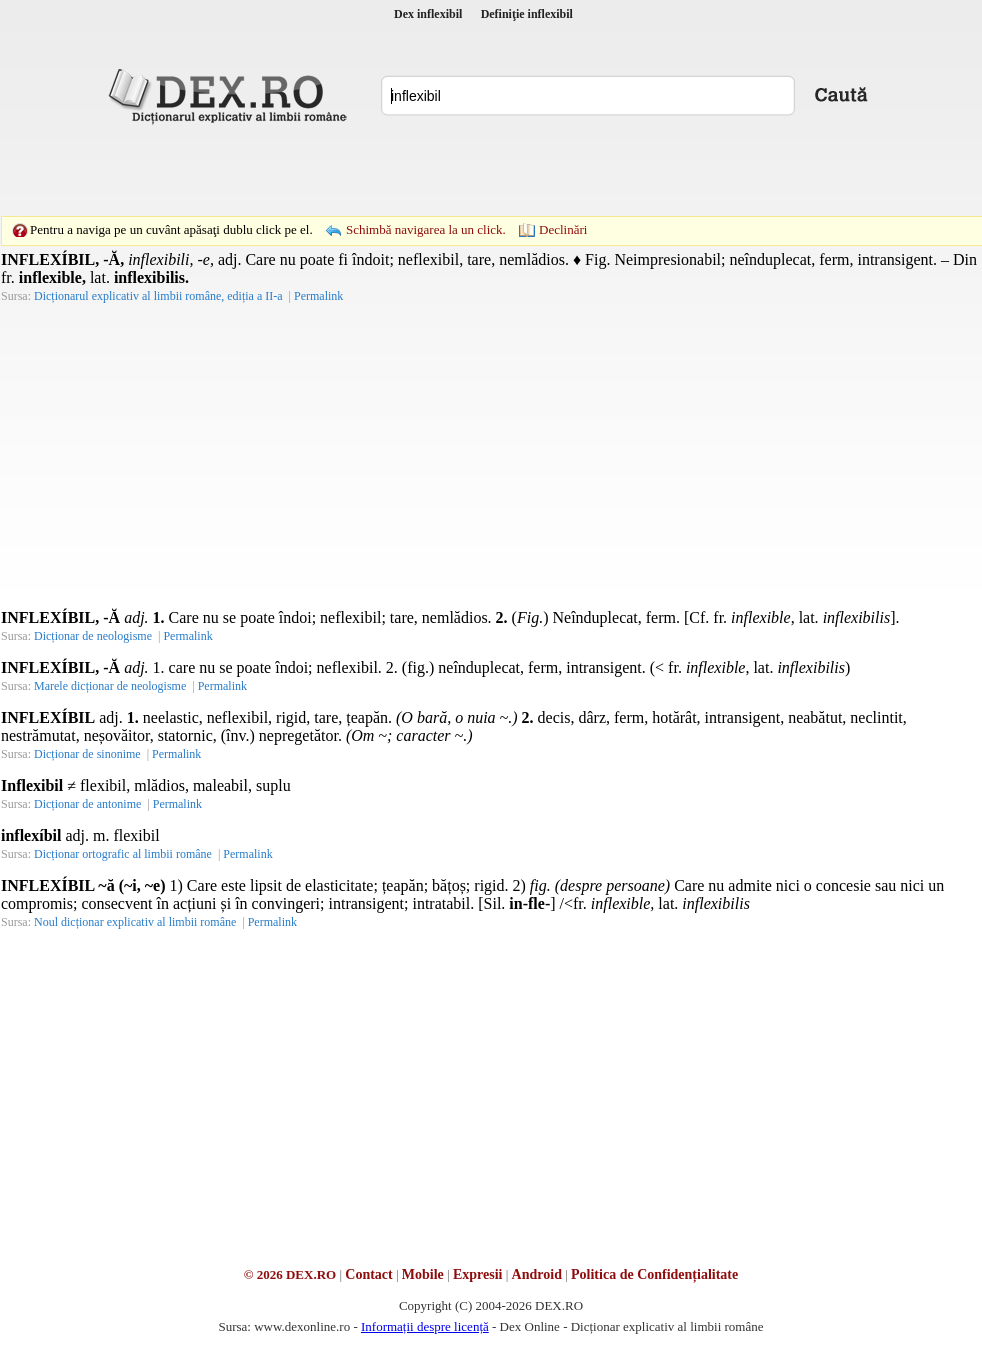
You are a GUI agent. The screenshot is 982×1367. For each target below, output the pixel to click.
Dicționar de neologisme (93, 636)
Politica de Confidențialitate (654, 1274)
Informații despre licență (425, 1326)
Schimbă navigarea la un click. (426, 229)
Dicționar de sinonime (87, 754)
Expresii (478, 1274)
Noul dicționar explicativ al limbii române (135, 922)
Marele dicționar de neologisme (110, 686)
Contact (368, 1274)
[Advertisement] (460, 170)
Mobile (423, 1274)
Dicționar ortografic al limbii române (123, 854)
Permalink (318, 296)
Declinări (563, 229)
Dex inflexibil (428, 14)
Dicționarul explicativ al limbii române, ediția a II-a (158, 296)
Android (537, 1274)
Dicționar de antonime (87, 804)
